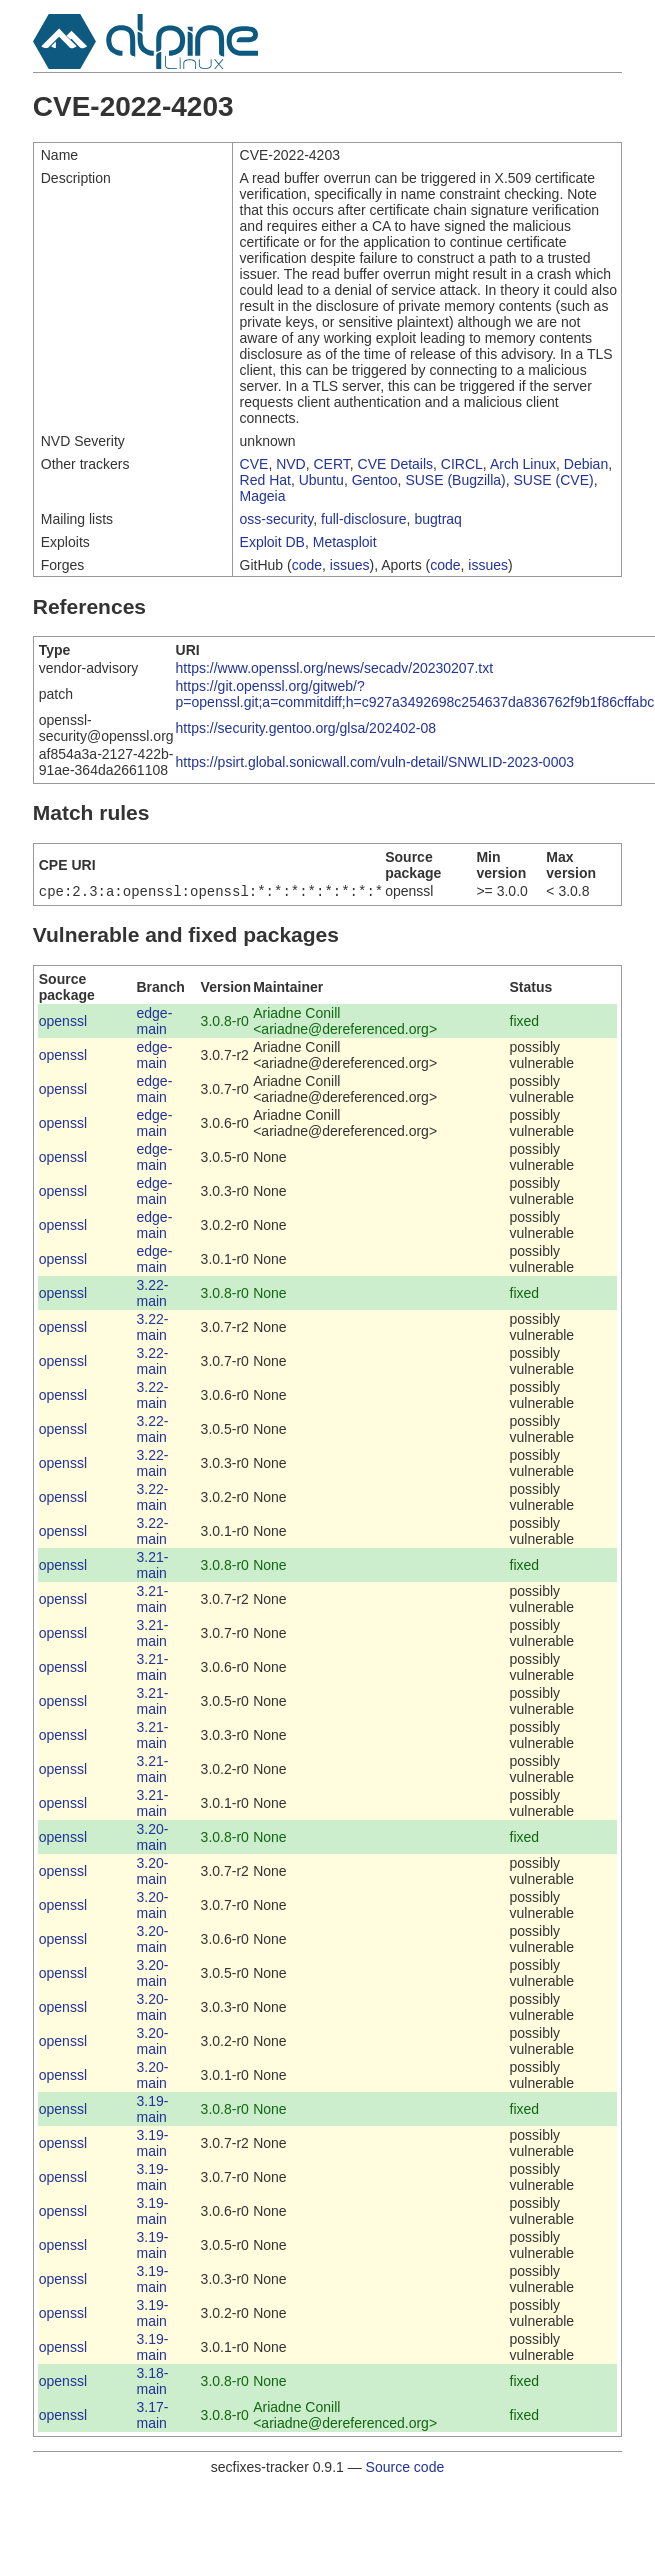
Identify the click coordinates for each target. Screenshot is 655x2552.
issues (350, 565)
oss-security (277, 519)
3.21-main (153, 1567)
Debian (586, 464)
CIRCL (462, 464)
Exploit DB (272, 542)
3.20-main (153, 1839)
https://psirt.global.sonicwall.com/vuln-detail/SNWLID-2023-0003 (375, 762)
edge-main (155, 1023)
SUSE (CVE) (554, 480)
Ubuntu (321, 480)
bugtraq (437, 519)
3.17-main (153, 2417)
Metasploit (345, 542)
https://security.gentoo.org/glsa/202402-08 (306, 728)
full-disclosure (364, 519)
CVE (254, 464)
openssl (63, 1023)
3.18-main (153, 2383)
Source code (405, 2469)
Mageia (263, 496)
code (307, 565)
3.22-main (153, 1295)
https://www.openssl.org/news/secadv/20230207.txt (335, 668)
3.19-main (153, 2111)
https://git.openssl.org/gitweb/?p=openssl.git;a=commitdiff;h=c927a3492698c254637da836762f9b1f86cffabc (415, 694)
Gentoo (375, 480)
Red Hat (265, 480)
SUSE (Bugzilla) (455, 480)
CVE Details (395, 464)
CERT (332, 464)
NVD (291, 464)
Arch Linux (523, 464)
